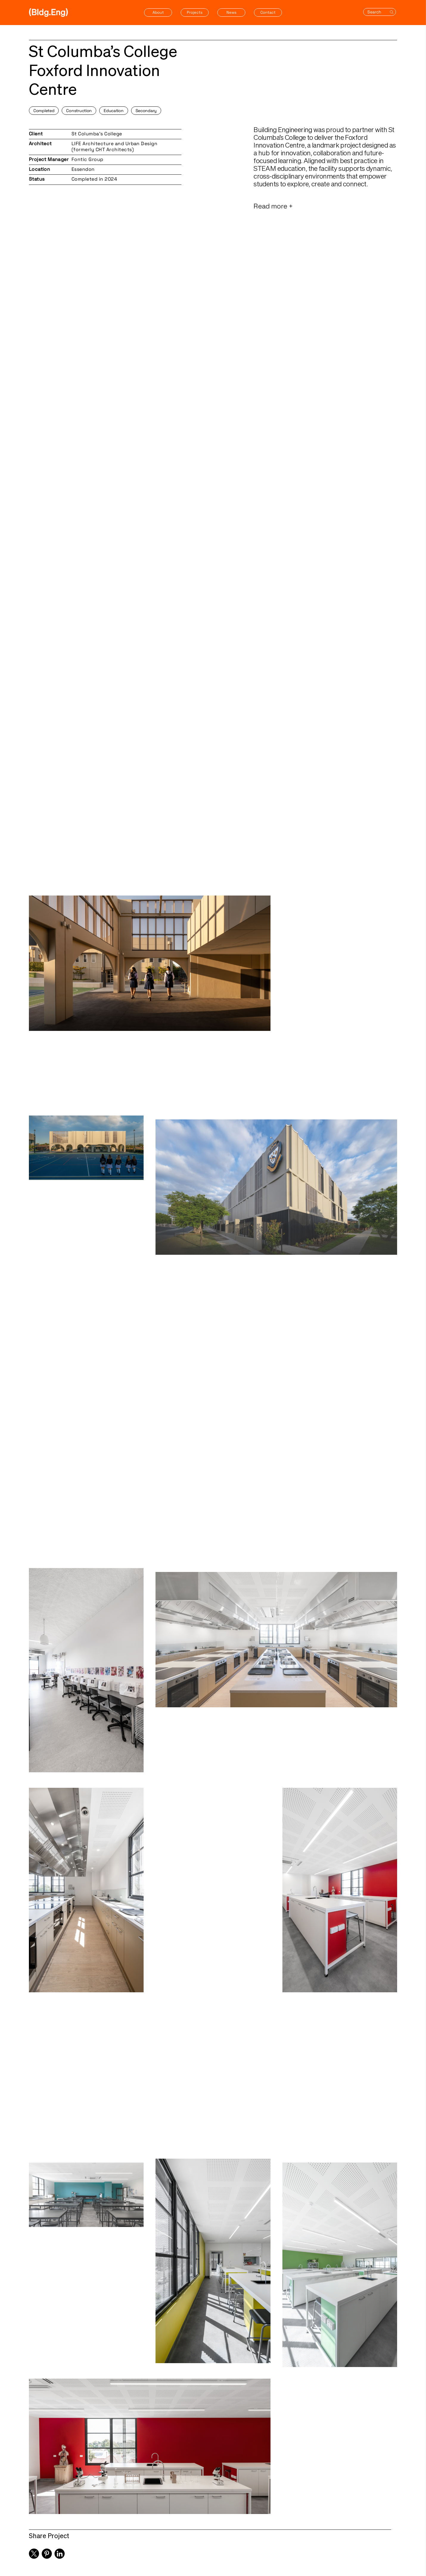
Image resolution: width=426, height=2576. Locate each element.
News (231, 12)
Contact (268, 12)
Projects (195, 12)
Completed (43, 110)
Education (113, 110)
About (158, 12)
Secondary (146, 110)
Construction (79, 110)
